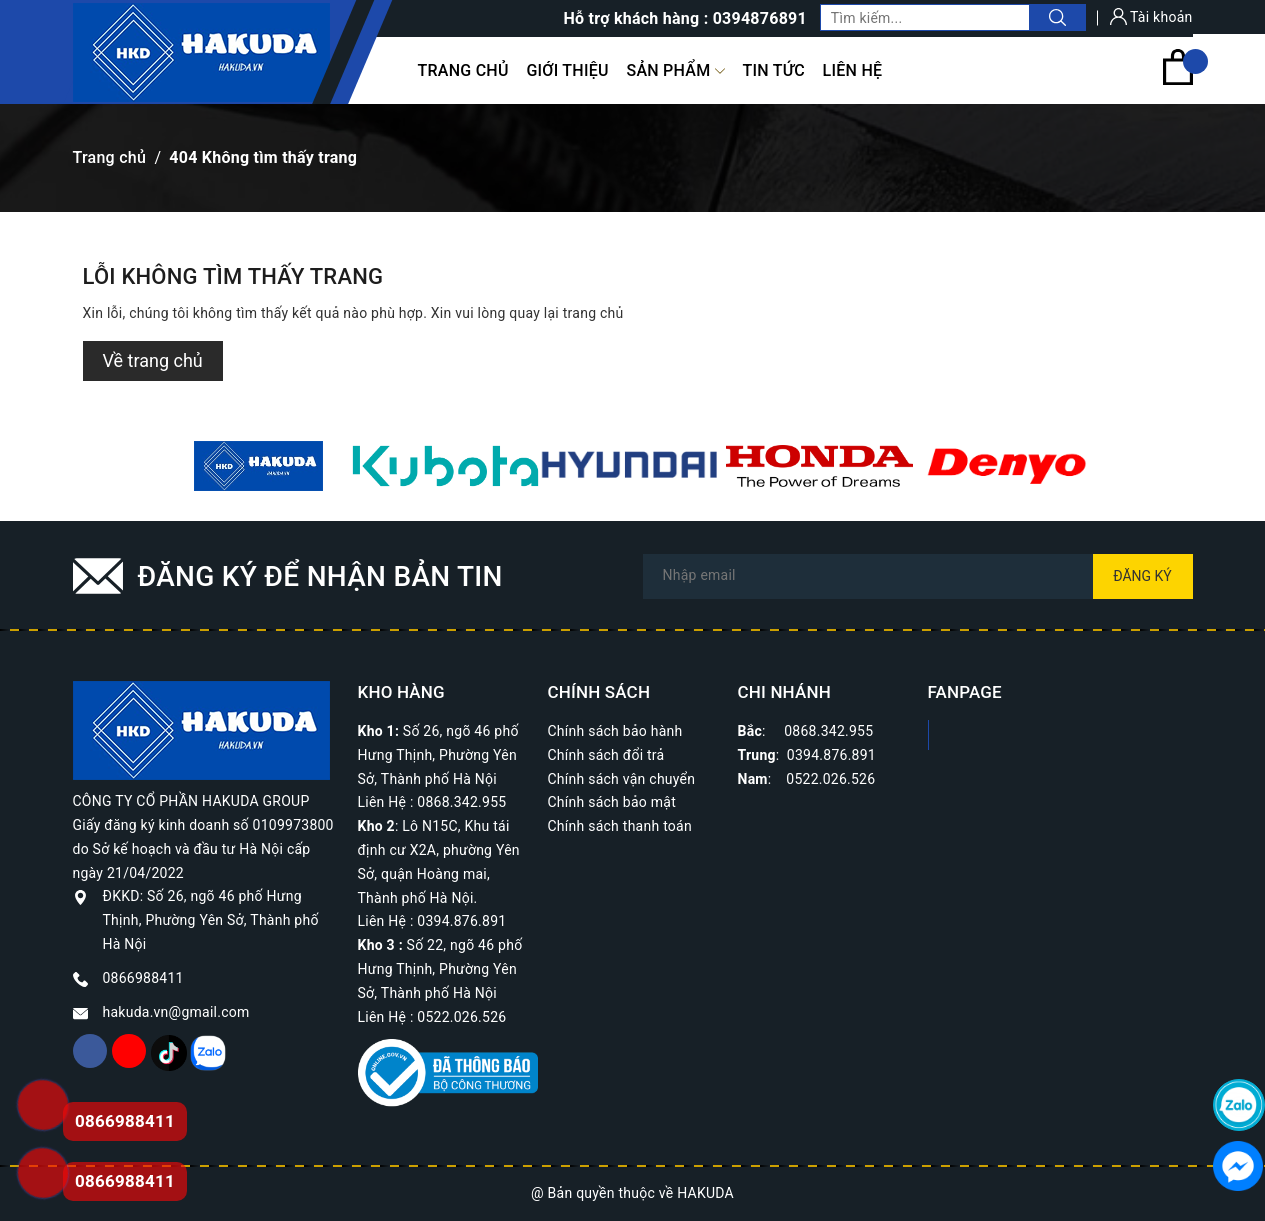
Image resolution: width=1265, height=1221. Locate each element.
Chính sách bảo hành (615, 731)
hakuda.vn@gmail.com (176, 1012)
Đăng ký (1142, 576)
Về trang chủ (153, 360)
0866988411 (143, 978)
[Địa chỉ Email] (918, 576)
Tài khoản (1151, 17)
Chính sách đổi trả (606, 755)
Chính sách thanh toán (620, 826)
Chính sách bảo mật (612, 802)
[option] (258, 466)
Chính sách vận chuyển (622, 779)
